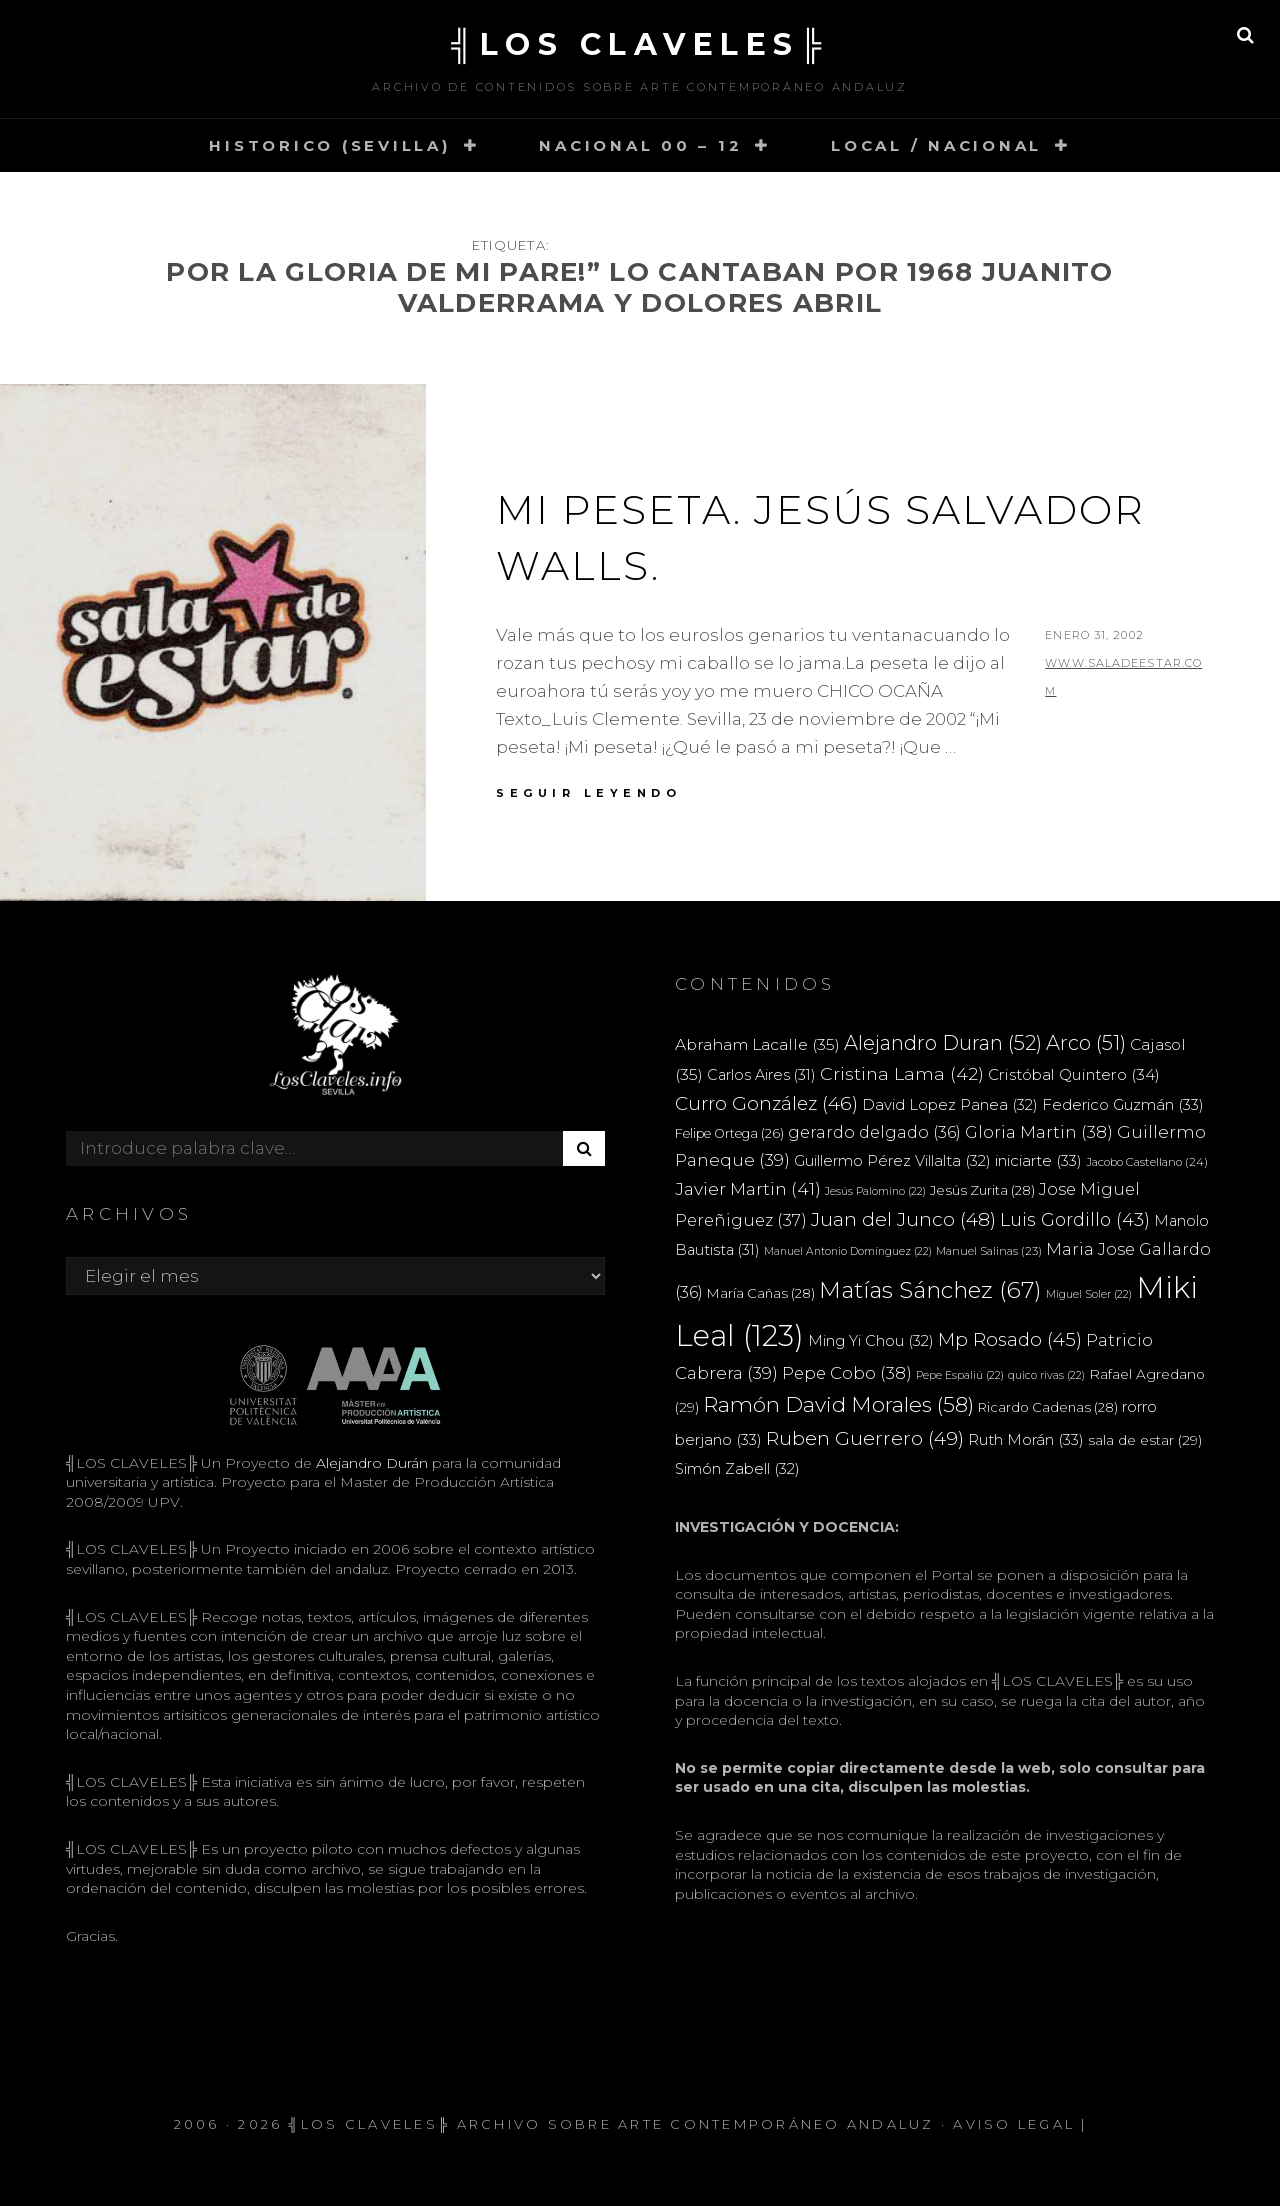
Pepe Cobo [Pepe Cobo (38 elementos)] (847, 1373)
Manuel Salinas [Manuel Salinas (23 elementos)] (989, 1251)
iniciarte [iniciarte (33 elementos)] (1038, 1160)
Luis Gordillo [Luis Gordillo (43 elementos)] (1075, 1219)
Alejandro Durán (370, 1463)
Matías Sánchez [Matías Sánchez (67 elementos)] (930, 1290)
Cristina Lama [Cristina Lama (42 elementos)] (902, 1073)
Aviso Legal (1014, 2124)
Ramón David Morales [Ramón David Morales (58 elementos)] (838, 1404)
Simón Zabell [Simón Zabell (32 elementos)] (737, 1469)
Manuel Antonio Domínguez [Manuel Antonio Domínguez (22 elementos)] (848, 1251)
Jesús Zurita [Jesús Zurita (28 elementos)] (982, 1190)
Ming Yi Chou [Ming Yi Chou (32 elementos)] (871, 1341)
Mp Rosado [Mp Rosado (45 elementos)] (1010, 1339)
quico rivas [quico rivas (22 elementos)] (1046, 1375)
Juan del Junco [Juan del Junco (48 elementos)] (903, 1219)
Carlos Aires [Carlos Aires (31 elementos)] (761, 1075)
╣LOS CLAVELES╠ (640, 44)
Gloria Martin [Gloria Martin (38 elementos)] (1039, 1132)
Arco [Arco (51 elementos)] (1086, 1043)
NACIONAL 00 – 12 (640, 145)
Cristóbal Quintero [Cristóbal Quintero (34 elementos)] (1074, 1074)
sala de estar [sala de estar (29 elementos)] (1145, 1440)
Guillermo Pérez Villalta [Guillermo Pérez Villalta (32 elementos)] (892, 1161)
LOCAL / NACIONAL (936, 145)
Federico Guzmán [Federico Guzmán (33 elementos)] (1123, 1104)
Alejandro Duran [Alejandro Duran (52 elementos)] (943, 1043)
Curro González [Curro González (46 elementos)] (766, 1103)
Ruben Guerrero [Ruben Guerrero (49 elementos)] (865, 1438)
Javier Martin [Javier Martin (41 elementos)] (748, 1188)
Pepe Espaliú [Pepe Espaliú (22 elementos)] (960, 1375)
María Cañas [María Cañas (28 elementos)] (761, 1293)
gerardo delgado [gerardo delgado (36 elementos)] (874, 1132)
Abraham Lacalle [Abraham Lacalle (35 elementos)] (757, 1044)
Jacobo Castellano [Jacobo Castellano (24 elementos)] (1147, 1162)
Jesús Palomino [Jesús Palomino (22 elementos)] (875, 1191)
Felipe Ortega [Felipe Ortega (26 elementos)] (729, 1133)
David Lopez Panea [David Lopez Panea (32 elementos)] (950, 1105)
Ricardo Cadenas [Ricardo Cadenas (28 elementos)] (1048, 1407)
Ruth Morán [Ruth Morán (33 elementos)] (1026, 1439)
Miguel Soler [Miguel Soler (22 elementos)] (1089, 1294)
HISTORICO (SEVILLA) (329, 145)
